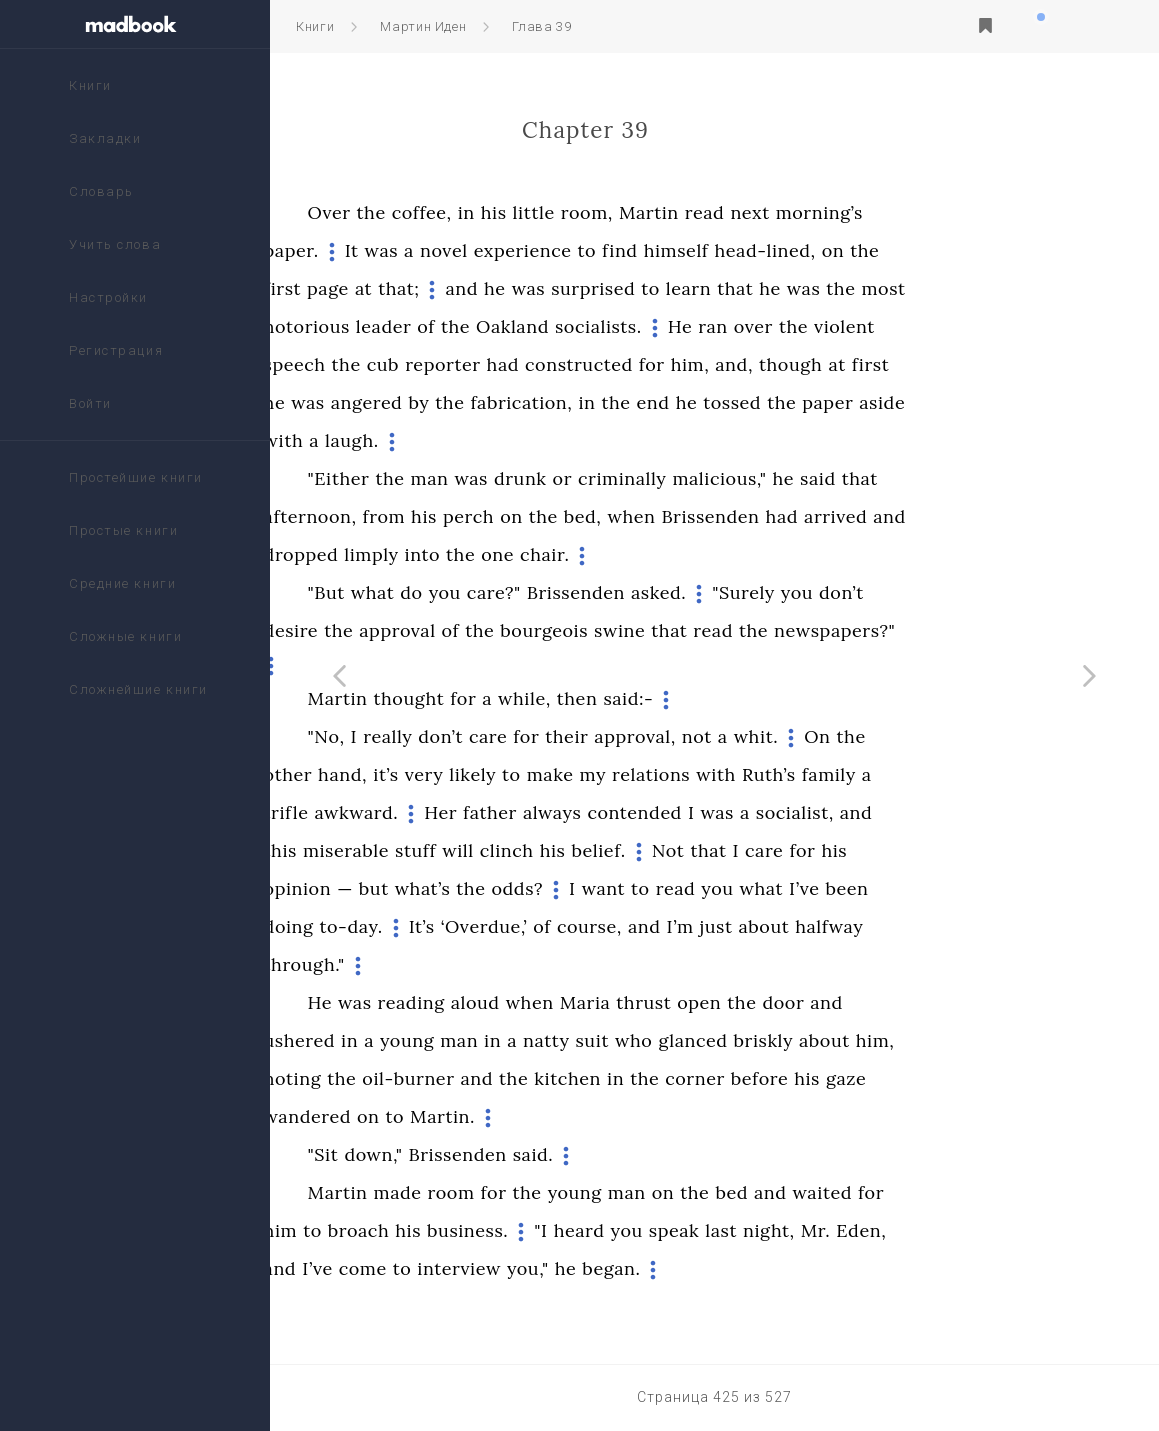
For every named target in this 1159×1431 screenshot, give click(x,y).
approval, (768, 736)
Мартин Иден (423, 26)
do (545, 592)
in (600, 212)
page (462, 288)
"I (674, 1230)
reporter (576, 364)
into (556, 554)
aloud (609, 1002)
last (855, 1230)
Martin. (576, 1116)
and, (868, 364)
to (720, 250)
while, (658, 698)
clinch (641, 850)
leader (517, 326)
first (417, 288)
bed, (717, 516)
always (686, 812)
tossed (866, 402)
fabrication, (655, 402)
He (814, 326)
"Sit (457, 1154)
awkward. (490, 812)
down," (507, 1154)
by (552, 402)
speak (808, 1230)
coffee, (556, 212)
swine (753, 630)
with (418, 440)
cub (517, 364)
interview (593, 1268)
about (897, 926)
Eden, (995, 1230)
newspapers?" (968, 630)
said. (667, 1154)
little (667, 212)
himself (810, 250)
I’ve (938, 888)
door (917, 1002)
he (629, 288)
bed (865, 1192)
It (486, 250)
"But (460, 592)
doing (423, 926)
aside (1016, 402)
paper (961, 402)
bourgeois (678, 630)
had (637, 364)
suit (726, 1040)
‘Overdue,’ (618, 926)
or (696, 478)
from (517, 516)
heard (713, 1230)
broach (493, 1230)
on (967, 250)
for (786, 364)
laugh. (486, 440)
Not (802, 850)
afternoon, (444, 516)
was (515, 250)
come (497, 1268)
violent (978, 326)
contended (768, 812)
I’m (813, 926)
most (1017, 288)
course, (723, 926)
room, (721, 212)
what (507, 592)
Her (574, 812)
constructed (713, 364)
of (560, 326)
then (711, 698)
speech (429, 364)
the (505, 212)
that (869, 288)
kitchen (701, 1078)
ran (847, 326)
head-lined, (898, 250)
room (584, 1192)
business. (601, 1230)
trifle (420, 812)
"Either (473, 478)
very (558, 774)
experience (657, 250)
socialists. (732, 326)
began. (745, 1268)
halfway (963, 926)
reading (544, 1002)
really (521, 736)
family (963, 774)
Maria (719, 1002)
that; (532, 288)
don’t (975, 592)
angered (501, 402)
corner (829, 1078)
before (893, 1078)
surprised (727, 288)
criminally (756, 478)
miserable (480, 850)
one (631, 554)
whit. (890, 736)
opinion (432, 888)
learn (822, 288)
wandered (441, 1116)
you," (662, 1268)
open (833, 1002)
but (508, 888)
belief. (732, 850)
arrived (969, 516)
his (628, 212)
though (924, 364)
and (595, 288)
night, (903, 1230)
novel (578, 250)
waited (956, 1192)
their (700, 736)
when (765, 516)
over (887, 326)
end (787, 402)
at (497, 288)
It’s (556, 926)
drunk (654, 478)
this (414, 850)
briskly (897, 1040)
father (624, 812)
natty (680, 1040)
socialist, (929, 812)
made (531, 1192)
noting (427, 1078)
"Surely (877, 592)
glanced (826, 1040)
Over (463, 212)
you (579, 592)
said (952, 478)
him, (824, 364)
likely (606, 774)
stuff (549, 850)
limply (505, 554)
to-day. (484, 926)
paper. (425, 250)
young (541, 1040)
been (980, 888)
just (849, 926)
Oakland (646, 326)
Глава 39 (541, 26)
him (415, 1230)
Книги (315, 26)
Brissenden (844, 516)
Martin (783, 212)
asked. (792, 592)
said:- (762, 698)
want (737, 888)
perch (602, 516)
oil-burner (542, 1078)
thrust (777, 1002)
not (831, 736)
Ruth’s (903, 774)
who (767, 1040)
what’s (557, 888)
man (563, 478)
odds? (651, 888)
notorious (441, 326)
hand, (476, 774)
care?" (628, 592)
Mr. (950, 1230)
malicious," (853, 478)
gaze (980, 1078)
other (422, 774)
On (951, 736)
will (591, 850)
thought (542, 698)
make (684, 774)
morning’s (953, 212)
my (726, 774)
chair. (678, 554)
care (622, 736)
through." (438, 964)
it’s (520, 774)
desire (425, 630)
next (883, 212)
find (754, 250)
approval (531, 630)
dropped (435, 554)
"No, (460, 736)
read (839, 212)
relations (785, 774)
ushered (434, 1040)
